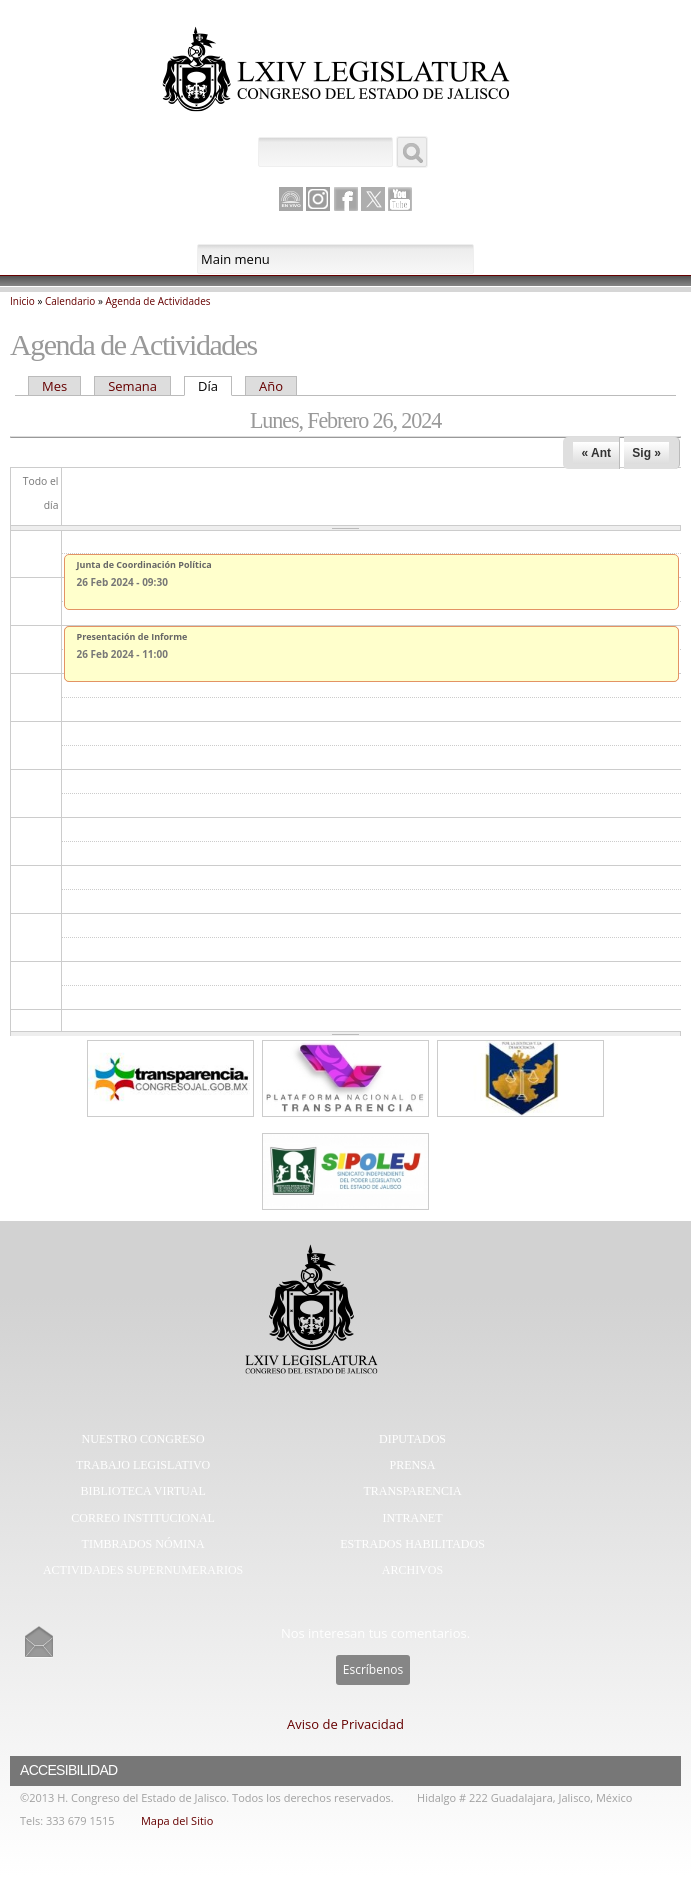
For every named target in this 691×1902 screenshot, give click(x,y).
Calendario (70, 301)
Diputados (412, 1439)
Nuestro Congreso (143, 1439)
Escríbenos (373, 1669)
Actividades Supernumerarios (143, 1570)
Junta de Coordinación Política (144, 564)
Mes (54, 386)
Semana (132, 386)
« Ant (596, 453)
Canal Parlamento (291, 200)
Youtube (400, 199)
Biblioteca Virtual (142, 1491)
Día (215, 386)
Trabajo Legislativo (143, 1465)
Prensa (413, 1465)
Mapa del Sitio (177, 1820)
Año (271, 386)
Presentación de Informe (132, 636)
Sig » (646, 453)
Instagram (318, 199)
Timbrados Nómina (143, 1544)
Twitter (373, 199)
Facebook (346, 199)
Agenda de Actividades (158, 301)
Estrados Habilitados (412, 1544)
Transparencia (412, 1491)
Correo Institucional (143, 1518)
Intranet (413, 1518)
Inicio (22, 301)
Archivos (412, 1570)
